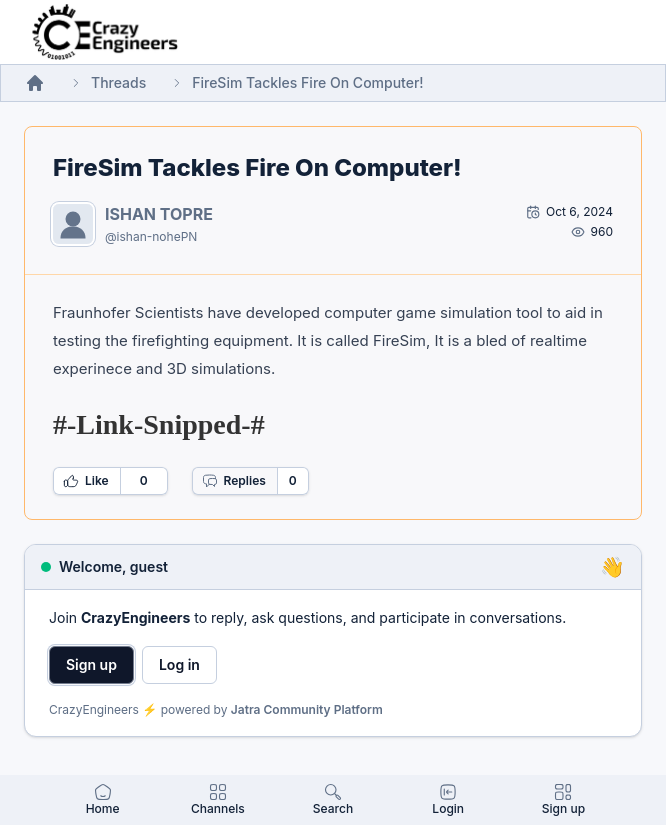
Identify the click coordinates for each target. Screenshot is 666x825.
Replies (234, 481)
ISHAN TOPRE (159, 214)
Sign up (91, 664)
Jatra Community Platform (307, 709)
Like (86, 481)
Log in (179, 664)
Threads (118, 82)
